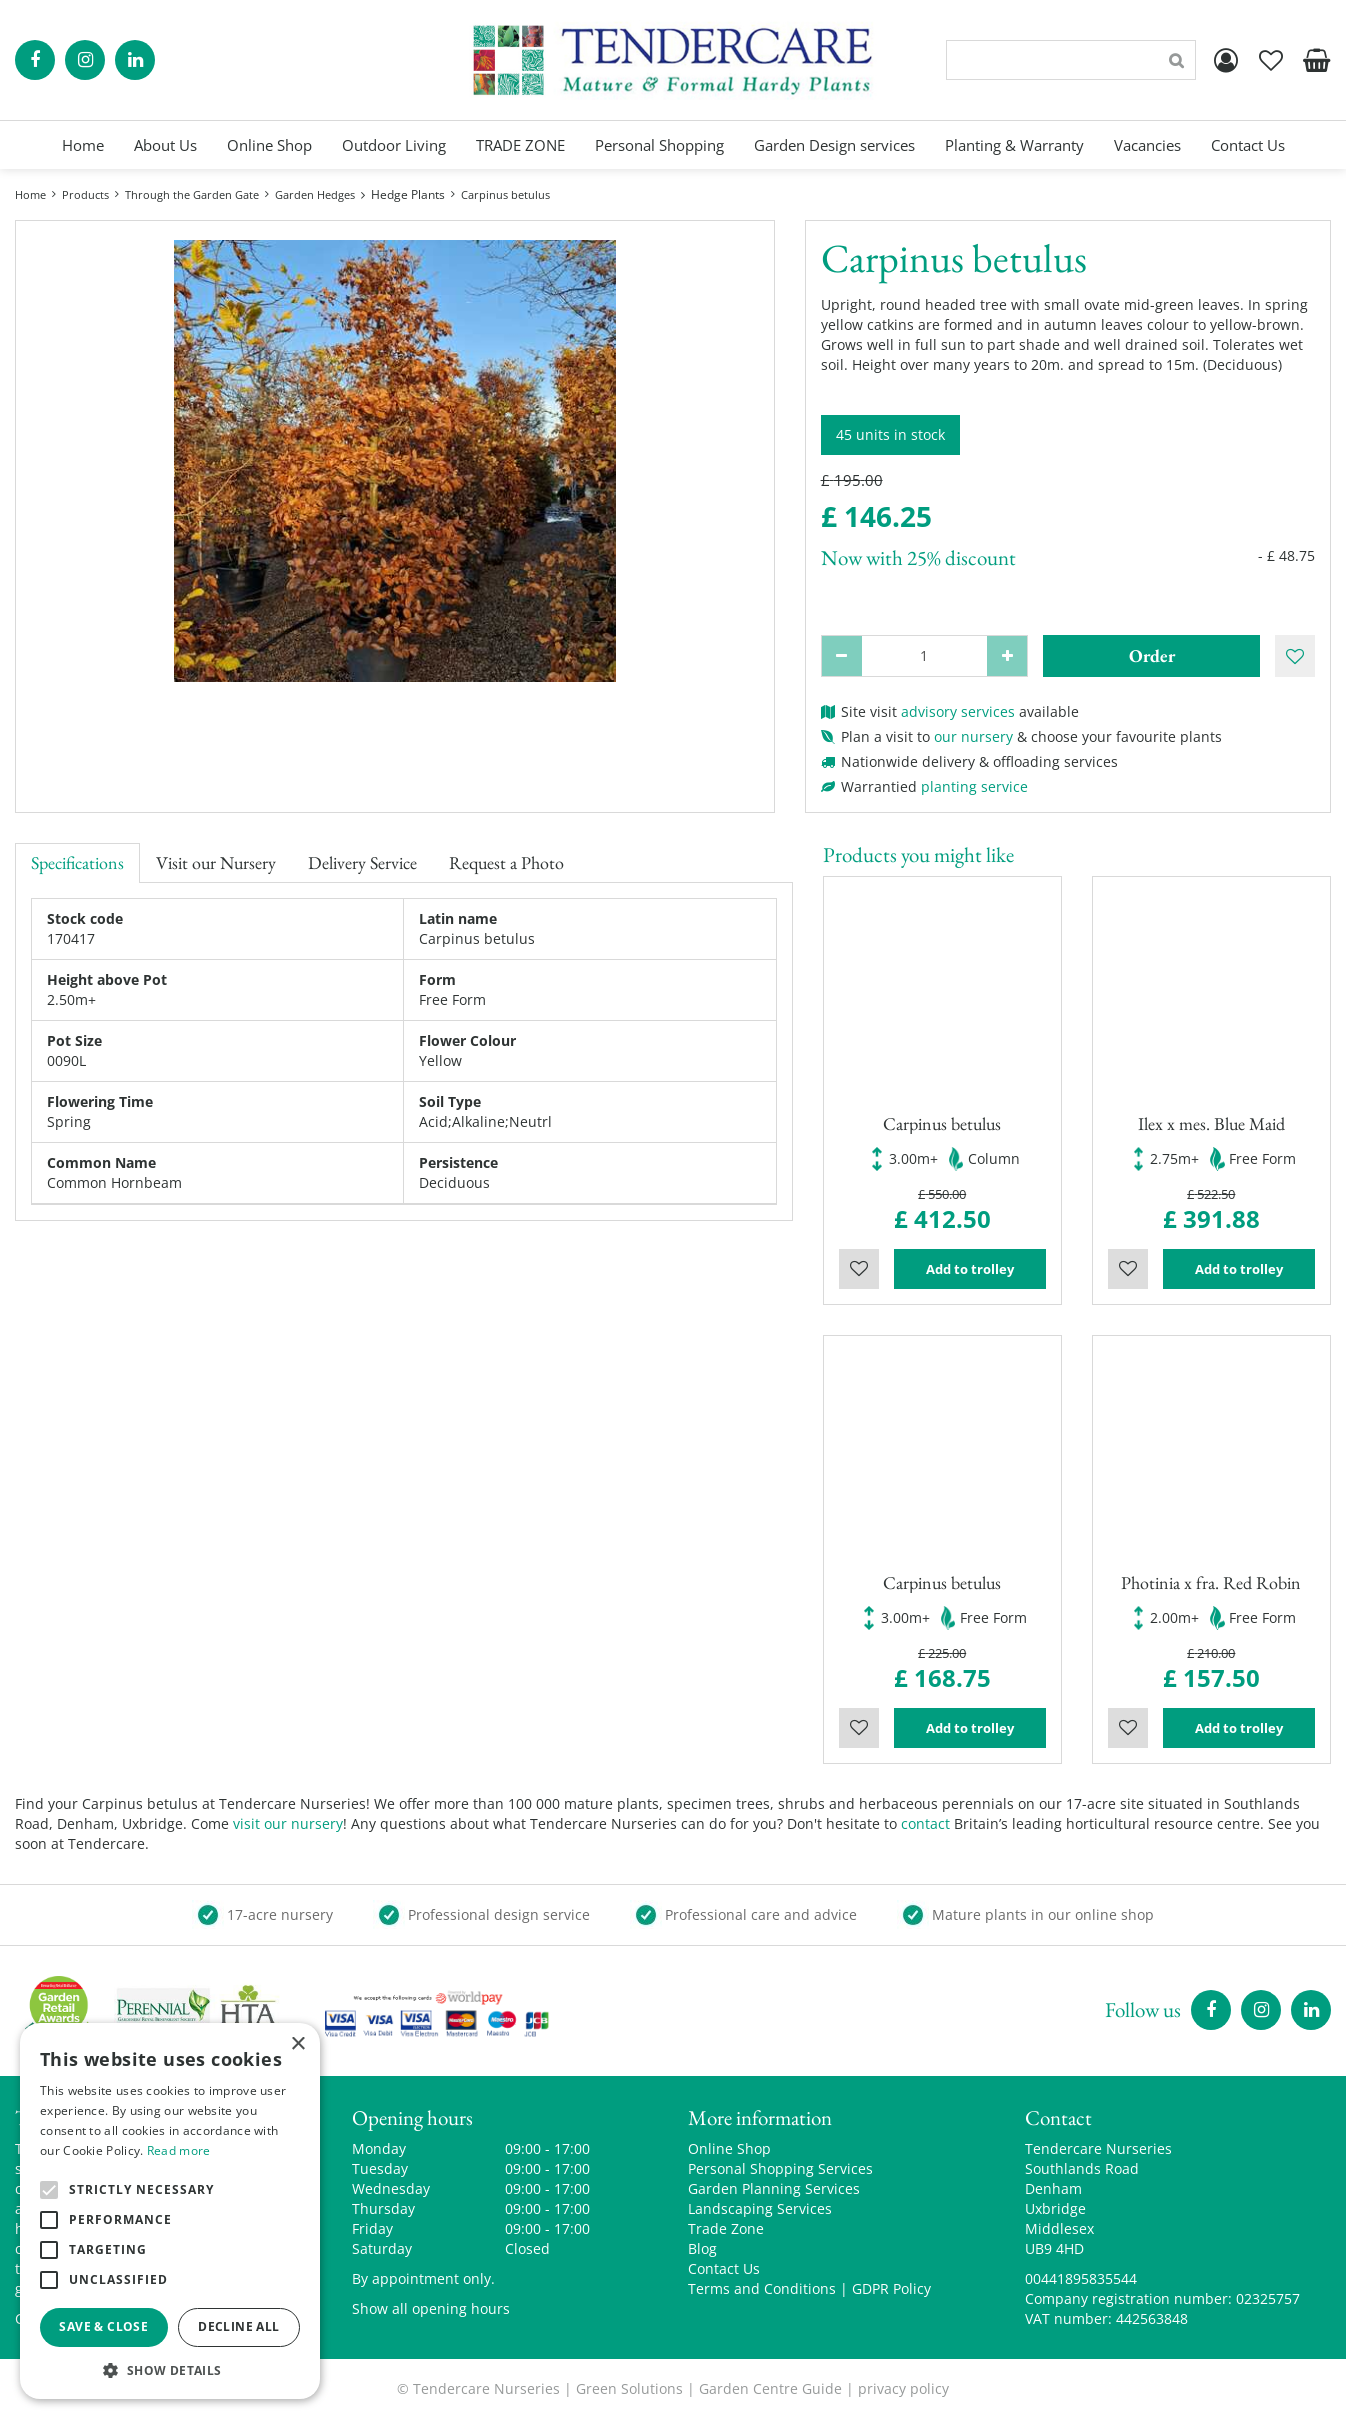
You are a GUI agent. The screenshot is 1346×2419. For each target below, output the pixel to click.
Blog (702, 2248)
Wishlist (859, 1269)
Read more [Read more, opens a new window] (179, 2150)
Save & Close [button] (103, 2326)
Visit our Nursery (216, 862)
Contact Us (724, 2268)
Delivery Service (362, 862)
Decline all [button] (238, 2326)
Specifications (77, 862)
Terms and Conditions (762, 2288)
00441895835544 (1081, 2278)
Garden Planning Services (774, 2188)
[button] (170, 2369)
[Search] (1071, 60)
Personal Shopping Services (780, 2168)
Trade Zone (726, 2228)
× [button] (297, 2044)
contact (925, 1823)
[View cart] (1316, 60)
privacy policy (903, 2388)
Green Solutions (629, 2388)
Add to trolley (970, 1269)
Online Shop (729, 2148)
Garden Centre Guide (770, 2388)
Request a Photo (506, 862)
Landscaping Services (760, 2208)
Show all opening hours (431, 2308)
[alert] (170, 2211)
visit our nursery (288, 1823)
